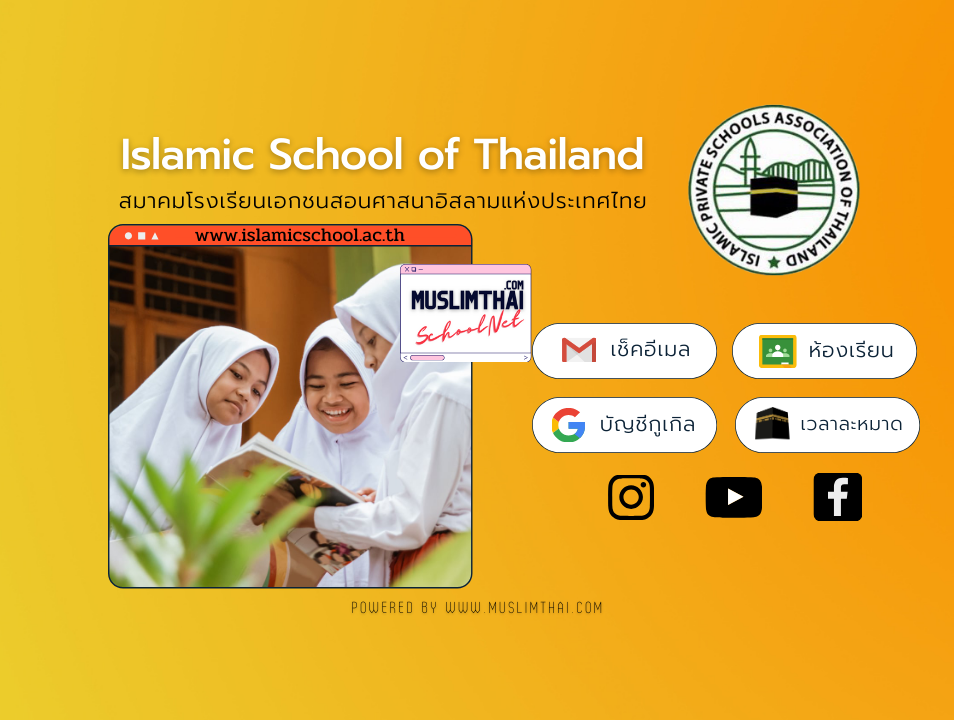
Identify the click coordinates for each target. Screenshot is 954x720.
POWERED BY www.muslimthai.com (478, 608)
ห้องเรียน (852, 350)
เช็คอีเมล (651, 349)
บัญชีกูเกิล (648, 424)
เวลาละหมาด (852, 424)
